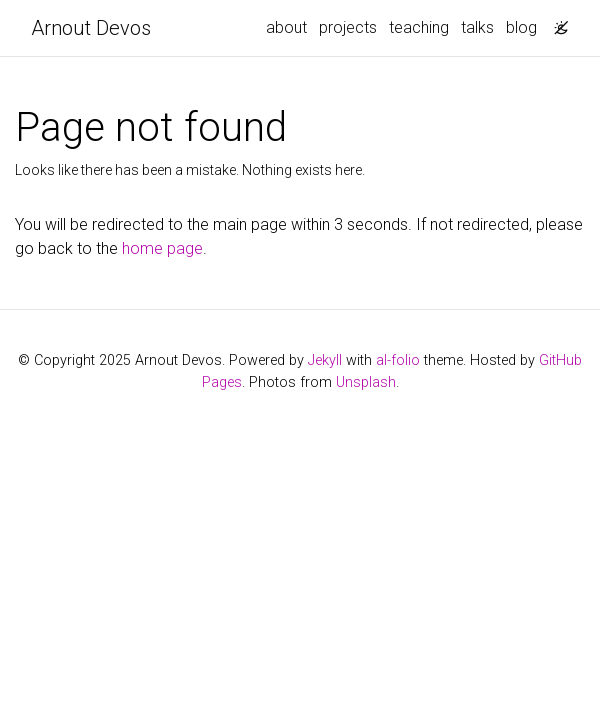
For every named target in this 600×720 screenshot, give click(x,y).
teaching (419, 27)
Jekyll (325, 360)
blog (521, 27)
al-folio (398, 360)
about (286, 27)
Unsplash (366, 382)
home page (162, 248)
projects (348, 27)
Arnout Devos (91, 28)
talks (477, 27)
